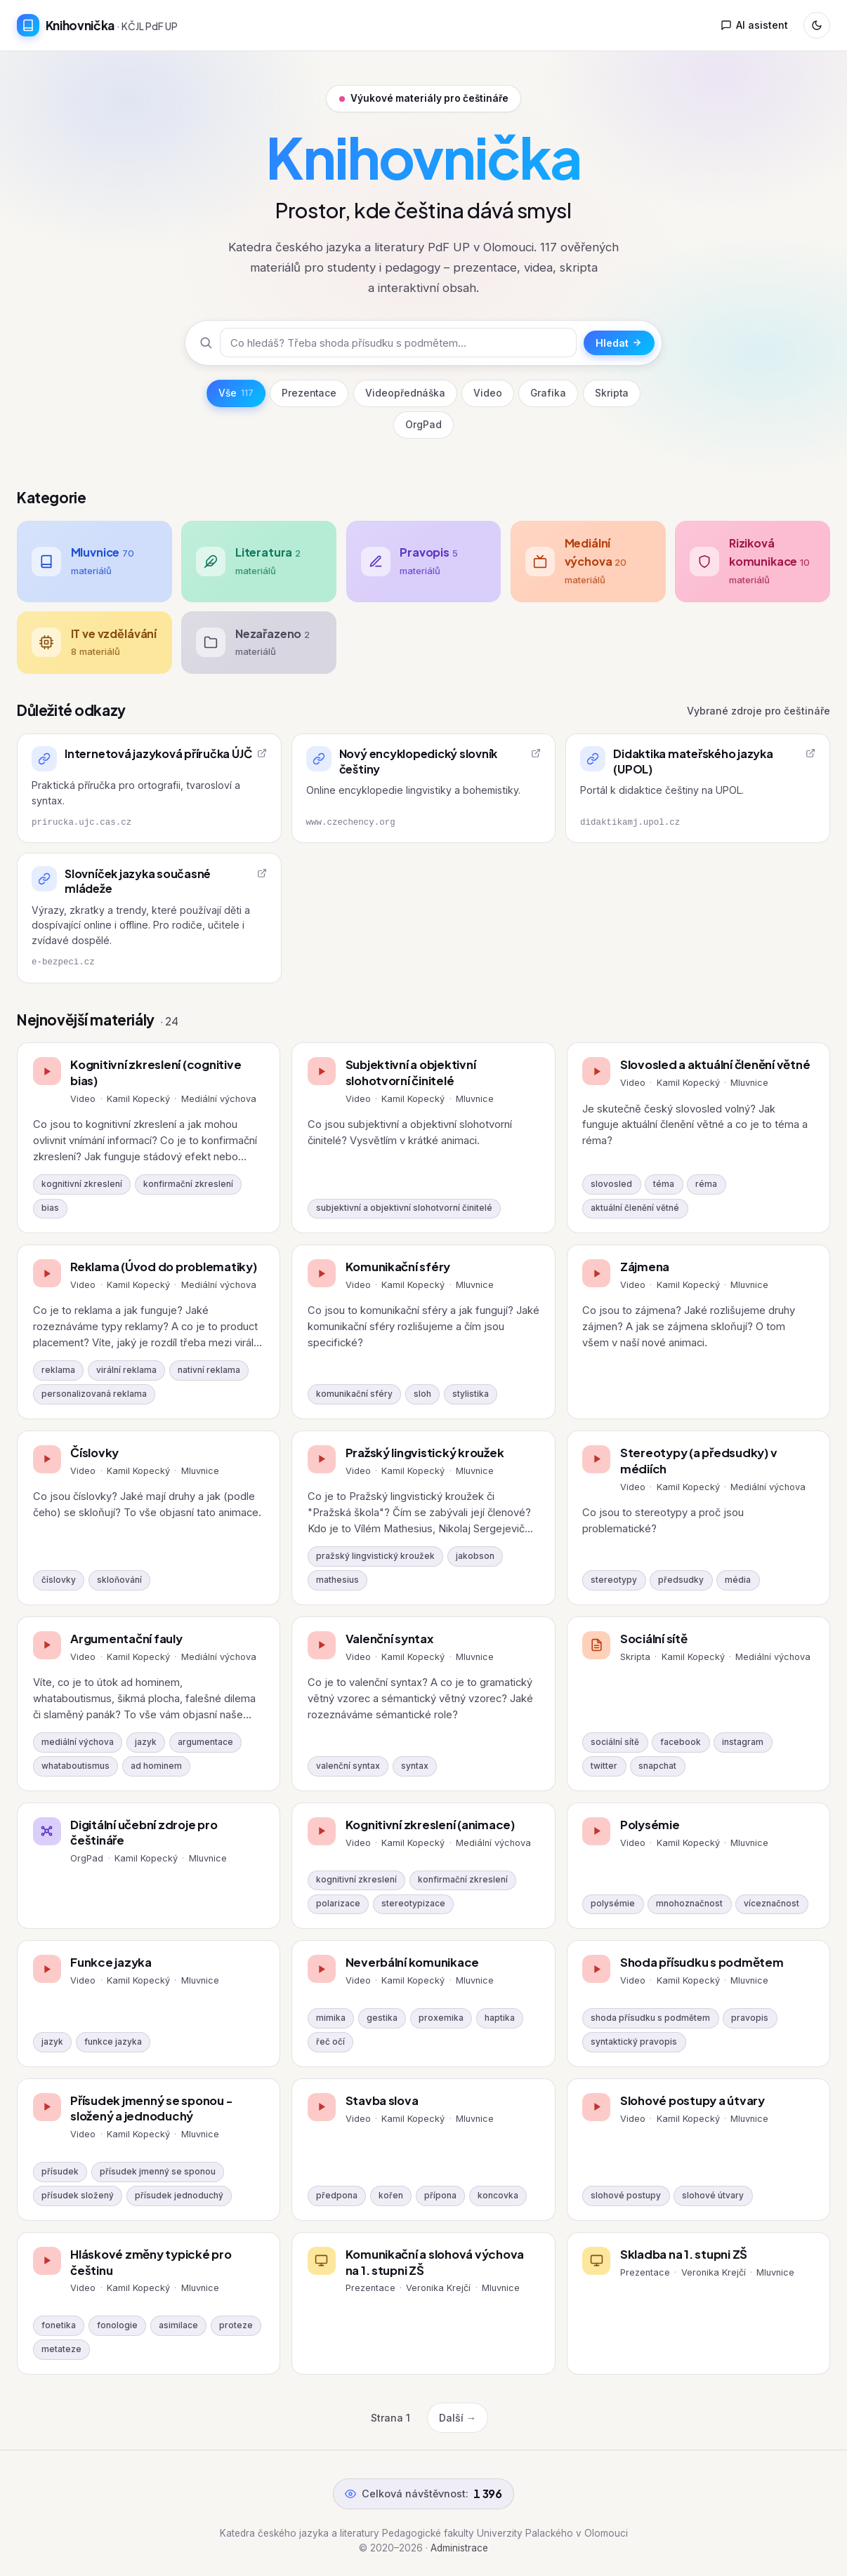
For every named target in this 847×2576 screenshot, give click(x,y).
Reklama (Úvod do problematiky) (163, 1266)
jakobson (475, 1556)
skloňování (119, 1580)
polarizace (338, 1903)
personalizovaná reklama (94, 1394)
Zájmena (644, 1266)
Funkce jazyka (111, 1962)
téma (663, 1184)
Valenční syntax (389, 1638)
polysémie (613, 1903)
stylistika (470, 1394)
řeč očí (330, 2042)
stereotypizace (413, 1903)
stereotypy (614, 1580)
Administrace (459, 2548)
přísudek (60, 2172)
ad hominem (156, 1766)
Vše (236, 393)
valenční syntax (348, 1766)
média (738, 1580)
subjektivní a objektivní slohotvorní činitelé (404, 1208)
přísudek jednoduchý (179, 2195)
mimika (331, 2018)
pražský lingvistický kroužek (375, 1556)
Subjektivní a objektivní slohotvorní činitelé (411, 1072)
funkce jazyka (113, 2042)
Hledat (619, 343)
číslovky (58, 1580)
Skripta (612, 393)
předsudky (681, 1580)
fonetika (58, 2325)
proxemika (441, 2018)
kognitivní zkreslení (81, 1184)
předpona (336, 2195)
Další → (457, 2418)
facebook (680, 1742)
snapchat (657, 1766)
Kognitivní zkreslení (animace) (430, 1824)
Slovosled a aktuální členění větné (715, 1064)
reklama (58, 1370)
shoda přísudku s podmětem (650, 2018)
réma (706, 1184)
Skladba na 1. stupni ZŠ (683, 2254)
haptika (500, 2018)
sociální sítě (615, 1742)
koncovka (498, 2195)
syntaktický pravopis (634, 2042)
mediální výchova (77, 1742)
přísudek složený (77, 2195)
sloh (422, 1394)
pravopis (749, 2018)
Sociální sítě (654, 1638)
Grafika (548, 393)
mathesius (337, 1580)
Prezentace (309, 393)
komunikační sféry (354, 1394)
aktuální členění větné (635, 1208)
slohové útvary (713, 2195)
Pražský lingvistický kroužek (425, 1452)
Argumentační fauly (126, 1638)
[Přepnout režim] (816, 25)
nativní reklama (209, 1370)
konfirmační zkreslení (188, 1184)
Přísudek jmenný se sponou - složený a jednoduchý (151, 2108)
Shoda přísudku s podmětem (702, 1962)
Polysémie (650, 1824)
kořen (391, 2195)
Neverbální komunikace (413, 1962)
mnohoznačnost (689, 1903)
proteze (236, 2325)
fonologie (117, 2325)
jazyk (146, 1742)
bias (50, 1208)
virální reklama (126, 1370)
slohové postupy (626, 2195)
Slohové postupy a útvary (692, 2100)
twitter (604, 1766)
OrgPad (423, 424)
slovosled (611, 1184)
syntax (414, 1766)
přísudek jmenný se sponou (158, 2172)
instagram (742, 1742)
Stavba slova (382, 2100)
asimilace (178, 2325)
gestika (382, 2018)
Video (487, 393)
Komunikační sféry (398, 1266)
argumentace (205, 1742)
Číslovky (94, 1452)
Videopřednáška (405, 393)
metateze (61, 2349)
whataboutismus (75, 1766)
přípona (440, 2195)
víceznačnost (771, 1903)
